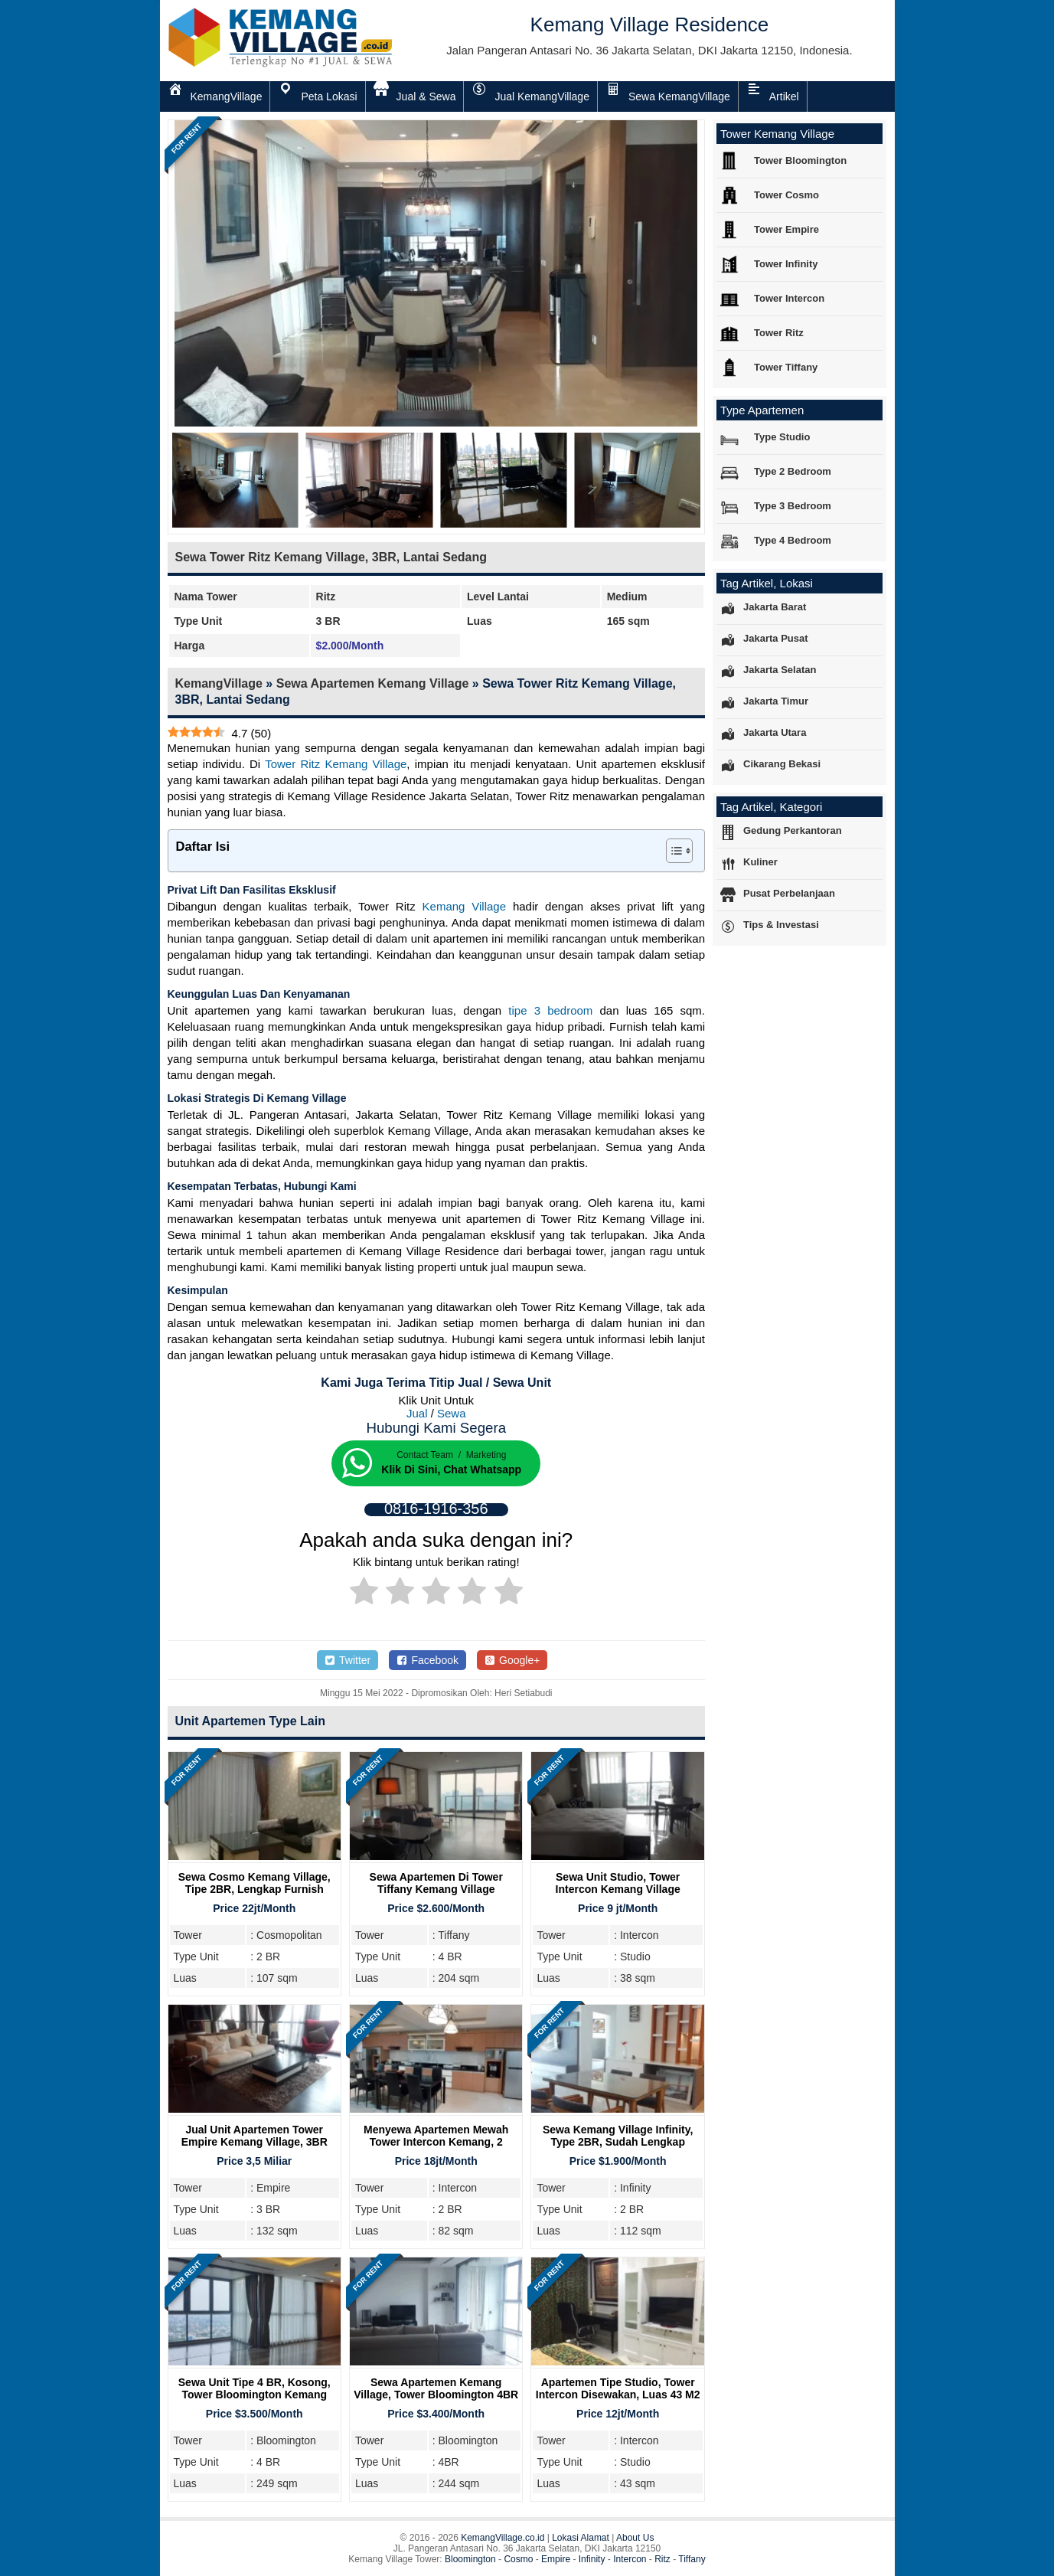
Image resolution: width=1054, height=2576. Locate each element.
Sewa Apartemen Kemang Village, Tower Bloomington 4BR (436, 2388)
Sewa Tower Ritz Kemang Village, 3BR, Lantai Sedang (331, 557)
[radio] (364, 1593)
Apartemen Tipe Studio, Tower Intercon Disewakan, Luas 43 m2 (618, 2388)
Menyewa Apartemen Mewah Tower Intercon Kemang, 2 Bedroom (436, 2141)
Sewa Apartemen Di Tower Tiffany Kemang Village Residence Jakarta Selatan (436, 1889)
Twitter (347, 1660)
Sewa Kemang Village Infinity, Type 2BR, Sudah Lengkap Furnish (618, 2141)
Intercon (629, 2559)
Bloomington (470, 2559)
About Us (635, 2537)
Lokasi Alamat (580, 2537)
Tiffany (691, 2559)
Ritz (662, 2559)
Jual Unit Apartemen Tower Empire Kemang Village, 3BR (254, 2135)
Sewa (451, 1413)
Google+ (512, 1660)
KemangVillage (219, 683)
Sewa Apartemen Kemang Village (372, 683)
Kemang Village (465, 906)
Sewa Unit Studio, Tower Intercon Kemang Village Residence (618, 1889)
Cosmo (518, 2559)
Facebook (427, 1660)
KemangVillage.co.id (502, 2537)
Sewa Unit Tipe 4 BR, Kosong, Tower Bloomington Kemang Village (254, 2394)
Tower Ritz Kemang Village (335, 763)
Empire (555, 2559)
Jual (417, 1413)
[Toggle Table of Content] (671, 851)
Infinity (592, 2559)
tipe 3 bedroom (550, 1010)
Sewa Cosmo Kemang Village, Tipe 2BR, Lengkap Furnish (254, 1883)
